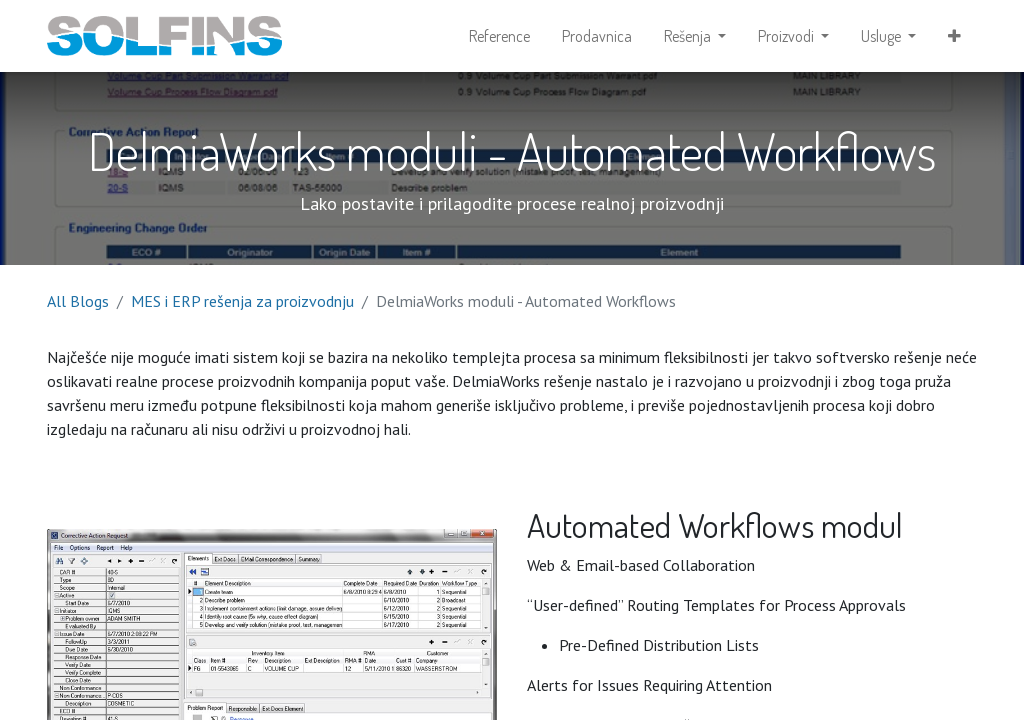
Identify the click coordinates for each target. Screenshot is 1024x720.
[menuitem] (499, 36)
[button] (954, 36)
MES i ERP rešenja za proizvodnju (242, 301)
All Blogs (78, 301)
